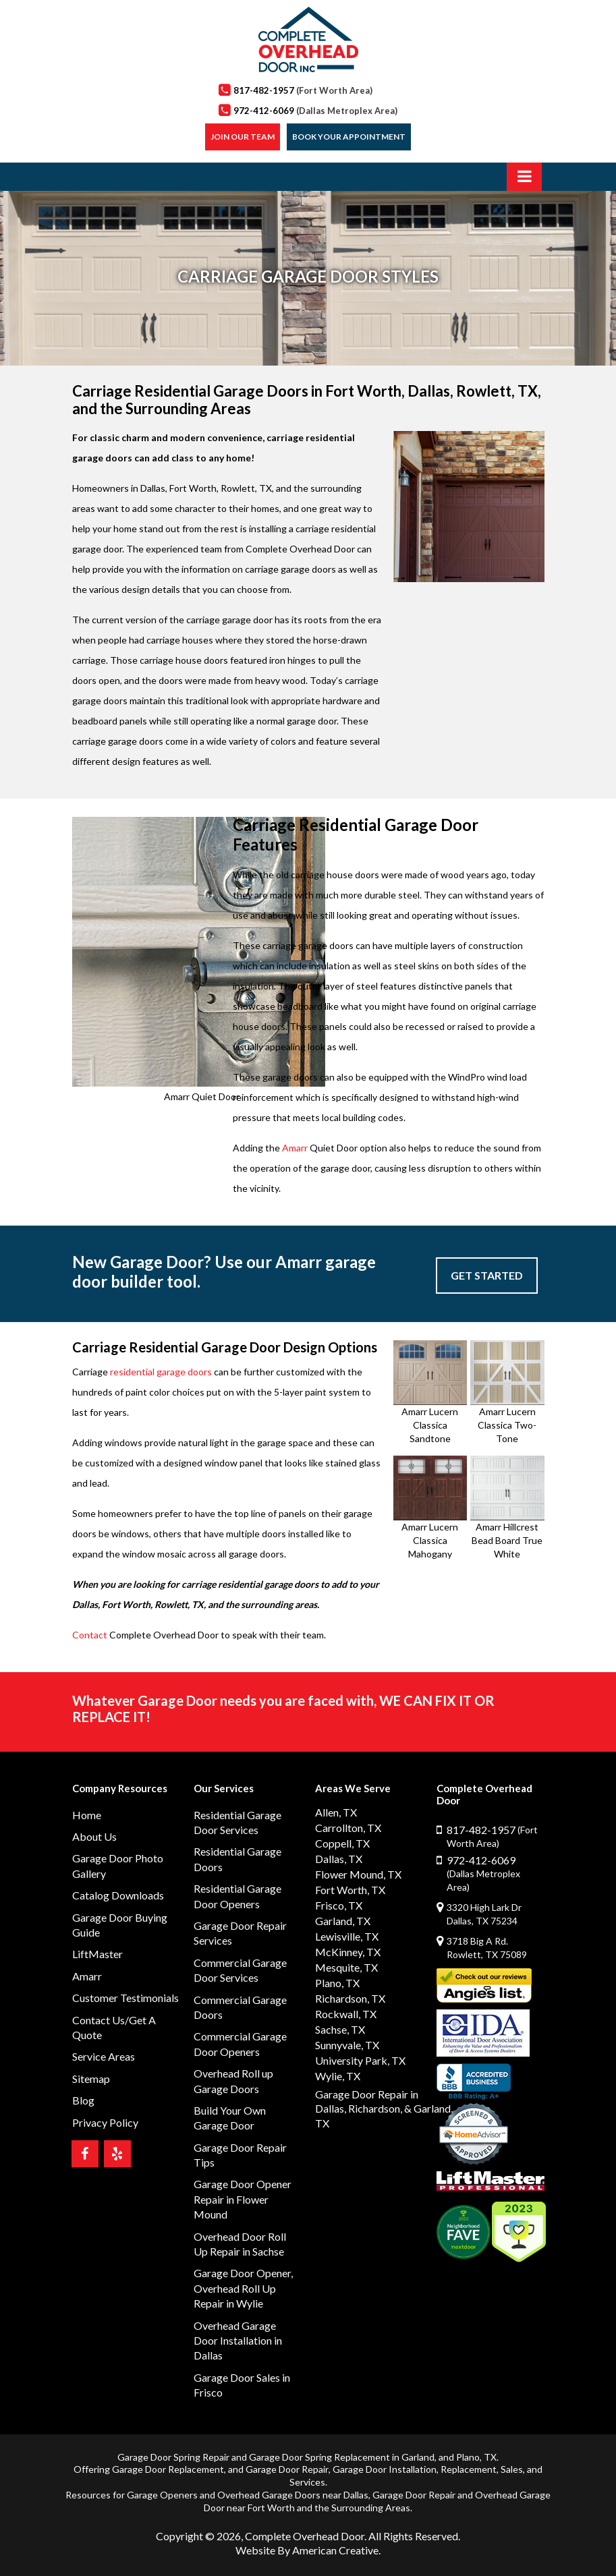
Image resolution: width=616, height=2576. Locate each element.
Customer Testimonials (125, 1997)
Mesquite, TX (346, 1967)
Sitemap (91, 2078)
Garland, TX (342, 1920)
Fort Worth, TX (350, 1889)
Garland (418, 2457)
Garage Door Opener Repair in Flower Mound (242, 2199)
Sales (512, 2469)
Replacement (469, 2469)
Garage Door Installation (385, 2469)
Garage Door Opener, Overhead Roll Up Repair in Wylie (243, 2288)
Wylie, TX (337, 2075)
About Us (94, 1836)
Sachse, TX (340, 2029)
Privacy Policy (105, 2122)
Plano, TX (337, 1982)
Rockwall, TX (345, 2013)
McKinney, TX (348, 1951)
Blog (83, 2100)
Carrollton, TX (348, 1827)
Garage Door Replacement (168, 2469)
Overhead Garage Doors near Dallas (292, 2494)
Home (86, 1814)
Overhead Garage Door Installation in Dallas (238, 2340)
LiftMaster (97, 1953)
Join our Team (243, 137)
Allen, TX (336, 1812)
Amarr (295, 1147)
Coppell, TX (342, 1843)
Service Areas (103, 2056)
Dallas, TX (338, 1858)
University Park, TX (360, 2060)
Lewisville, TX (347, 1936)
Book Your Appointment (348, 137)
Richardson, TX (350, 1998)
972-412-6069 (315, 110)
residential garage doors (161, 1371)
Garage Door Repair (287, 2469)
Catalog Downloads (118, 1895)
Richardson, (375, 2108)
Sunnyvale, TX (347, 2044)
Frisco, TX (338, 1905)
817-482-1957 (302, 90)
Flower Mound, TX (358, 1874)
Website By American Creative (307, 2550)
